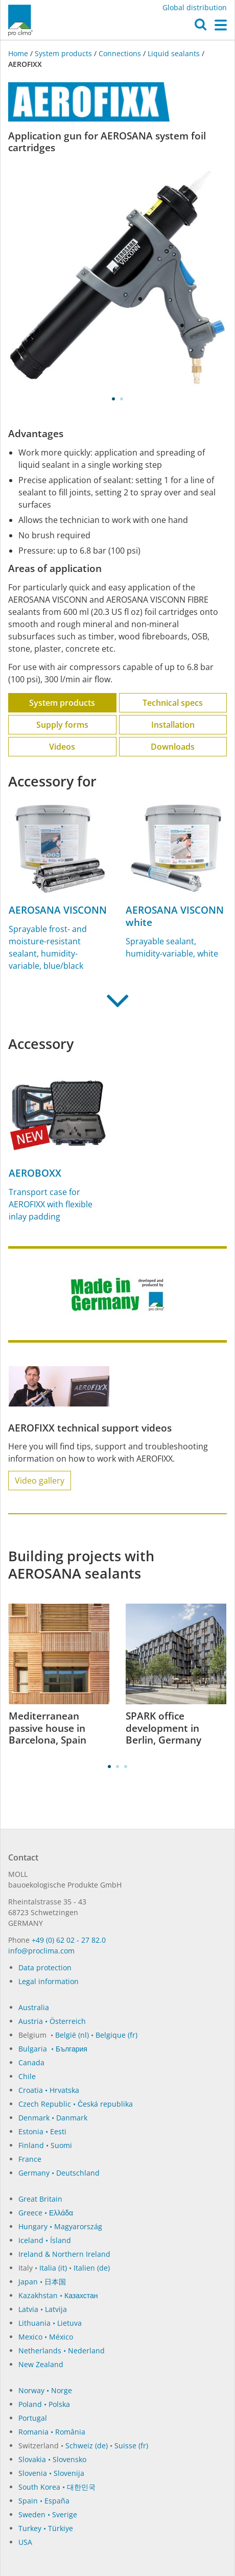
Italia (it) (53, 2268)
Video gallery (39, 1480)
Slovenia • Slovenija (51, 2473)
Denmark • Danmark (52, 2117)
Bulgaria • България (52, 2049)
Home (19, 53)
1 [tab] (113, 399)
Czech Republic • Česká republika (75, 2104)
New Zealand (40, 2364)
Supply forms (62, 724)
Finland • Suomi (45, 2145)
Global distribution (194, 7)
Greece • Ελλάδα (45, 2212)
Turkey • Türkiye (45, 2528)
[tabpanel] (117, 277)
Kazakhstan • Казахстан (58, 2295)
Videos (62, 746)
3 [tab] (126, 1766)
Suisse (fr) (131, 2445)
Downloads (173, 746)
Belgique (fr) (116, 2035)
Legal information (48, 1981)
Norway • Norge (45, 2390)
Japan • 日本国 (42, 2281)
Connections (120, 53)
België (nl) (72, 2035)
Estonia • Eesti (42, 2131)
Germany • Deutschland (59, 2173)
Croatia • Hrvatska (48, 2090)
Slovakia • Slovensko (52, 2459)
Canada (31, 2062)
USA (25, 2542)
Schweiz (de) (86, 2445)
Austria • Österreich (52, 2021)
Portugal (32, 2418)
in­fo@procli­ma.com (41, 1950)
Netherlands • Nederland (61, 2350)
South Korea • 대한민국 (57, 2487)
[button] (200, 27)
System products (63, 53)
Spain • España (43, 2501)
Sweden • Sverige (47, 2514)
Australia (33, 2007)
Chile (27, 2076)
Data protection (45, 1967)
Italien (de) (92, 2268)
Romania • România (51, 2432)
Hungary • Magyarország (60, 2226)
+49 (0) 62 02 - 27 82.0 (69, 1940)
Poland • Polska (44, 2404)
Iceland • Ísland (44, 2240)
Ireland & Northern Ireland (64, 2254)
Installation (173, 724)
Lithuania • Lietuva (50, 2323)
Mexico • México (45, 2337)
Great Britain (40, 2199)
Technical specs (173, 702)
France (29, 2159)
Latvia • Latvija (42, 2309)
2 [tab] (122, 399)
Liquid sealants (174, 53)
